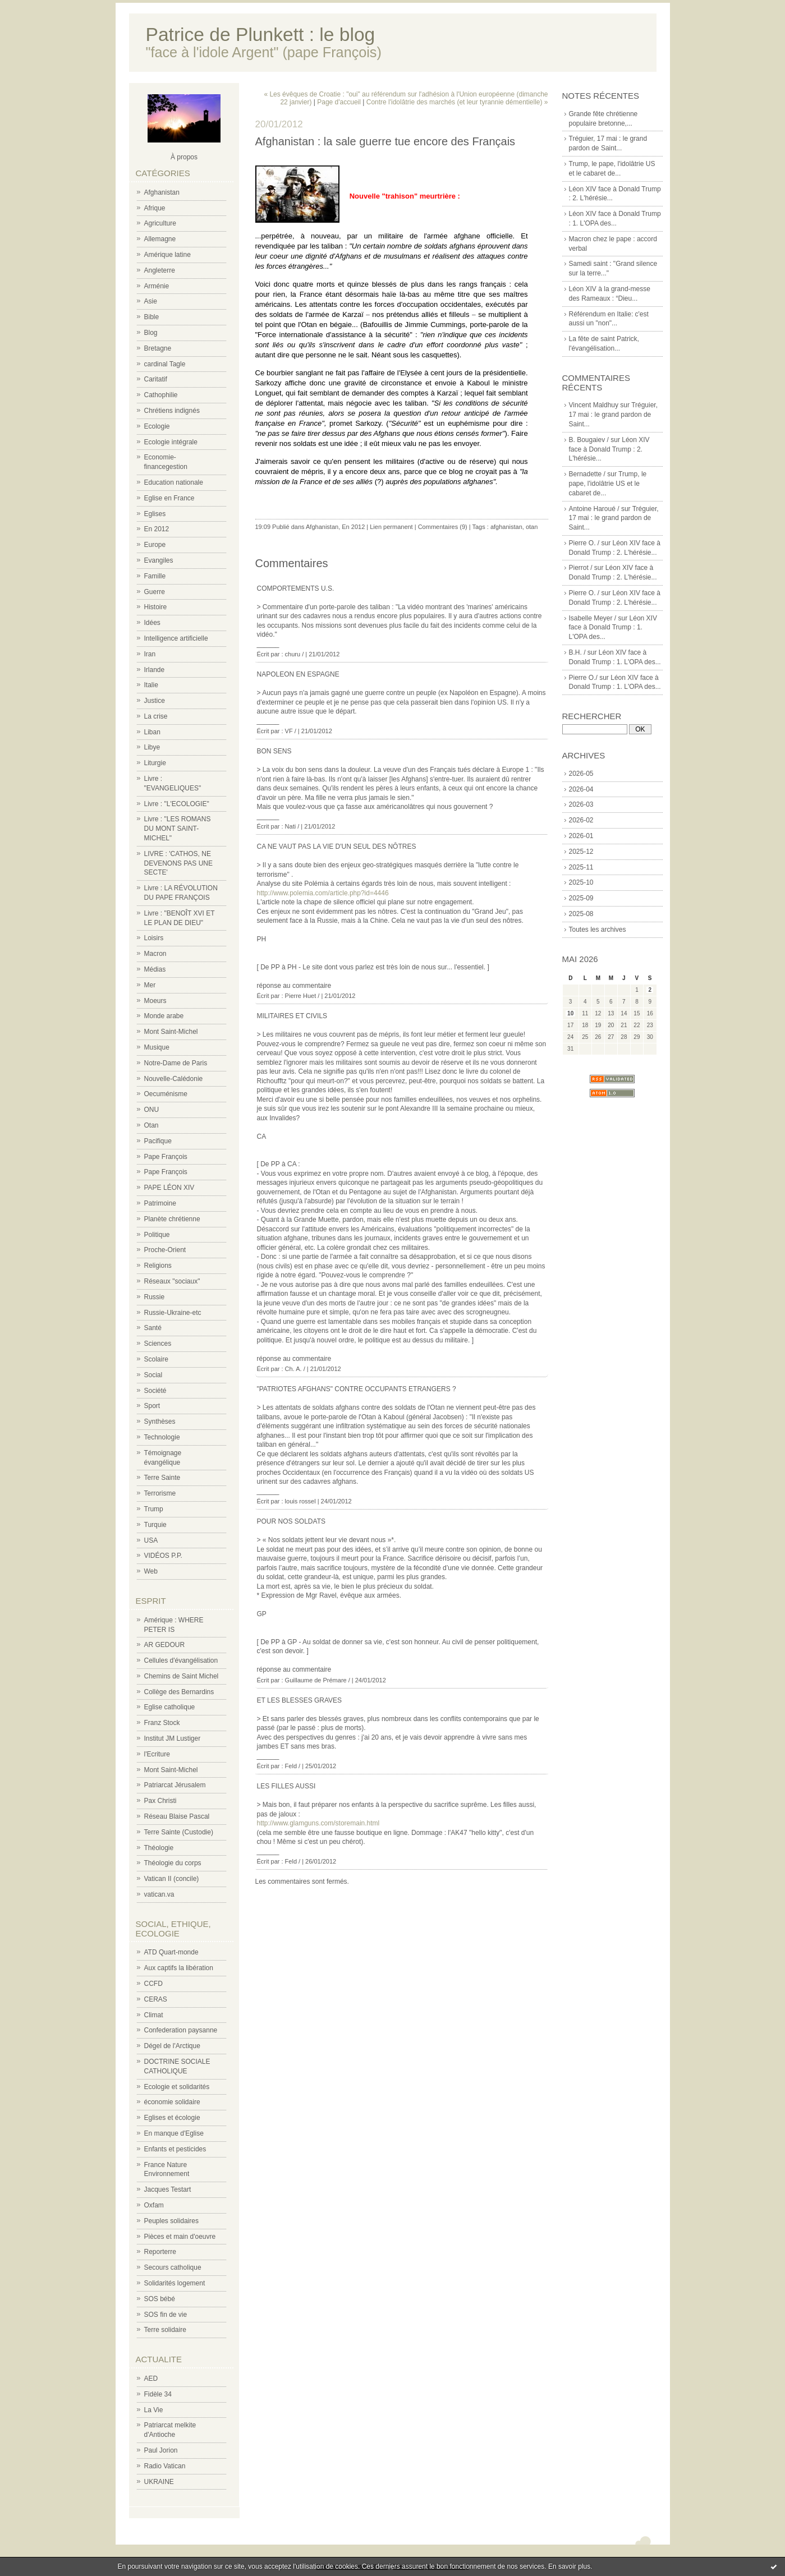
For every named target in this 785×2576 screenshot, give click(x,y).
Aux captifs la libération (178, 1968)
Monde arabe (164, 1016)
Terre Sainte (162, 1478)
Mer (150, 985)
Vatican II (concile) (171, 1879)
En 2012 (156, 529)
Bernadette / (587, 474)
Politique (157, 1235)
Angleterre (159, 270)
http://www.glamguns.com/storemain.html (318, 1823)
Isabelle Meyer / (593, 618)
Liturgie (155, 763)
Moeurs (155, 1001)
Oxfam (154, 2205)
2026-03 (581, 804)
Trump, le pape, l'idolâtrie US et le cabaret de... (608, 483)
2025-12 (581, 851)
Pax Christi (160, 1801)
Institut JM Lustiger (172, 1738)
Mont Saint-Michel (171, 1032)
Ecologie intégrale (171, 442)
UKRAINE (159, 2482)
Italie (151, 685)
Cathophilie (161, 395)
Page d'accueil (339, 102)
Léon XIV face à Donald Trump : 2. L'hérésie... (609, 449)
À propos (184, 157)
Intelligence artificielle (176, 638)
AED (151, 2378)
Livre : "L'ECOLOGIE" (176, 804)
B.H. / (577, 652)
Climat (153, 2015)
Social (153, 1375)
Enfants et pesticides (175, 2149)
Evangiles (158, 560)
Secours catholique (172, 2267)
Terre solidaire (165, 2330)
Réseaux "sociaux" (172, 1281)
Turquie (155, 1525)
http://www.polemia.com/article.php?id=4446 (323, 893)
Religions (158, 1265)
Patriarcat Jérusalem (175, 1785)
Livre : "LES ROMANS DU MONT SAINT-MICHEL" (177, 828)
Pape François (165, 1157)
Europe (155, 545)
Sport (152, 1406)
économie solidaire (172, 2102)
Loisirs (154, 938)
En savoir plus (569, 2566)
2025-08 (581, 914)
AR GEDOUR (164, 1645)
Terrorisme (160, 1493)
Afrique (155, 208)
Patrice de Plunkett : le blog (260, 34)
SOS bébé (159, 2299)
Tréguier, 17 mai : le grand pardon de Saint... (613, 414)
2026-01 (581, 836)
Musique (156, 1047)
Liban (152, 732)
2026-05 (581, 774)
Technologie (162, 1437)
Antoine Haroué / (594, 509)
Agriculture (160, 223)
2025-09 (581, 898)
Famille (155, 576)
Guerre (154, 592)
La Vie (153, 2410)
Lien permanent (391, 526)
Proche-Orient (165, 1250)
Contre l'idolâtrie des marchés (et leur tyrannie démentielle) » (457, 102)
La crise (156, 716)
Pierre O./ (583, 678)
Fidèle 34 (158, 2394)
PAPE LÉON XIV (169, 1188)
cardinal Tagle (165, 364)
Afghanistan (162, 192)
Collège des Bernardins (179, 1692)
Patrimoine (160, 1203)
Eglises (155, 514)
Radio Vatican (165, 2466)
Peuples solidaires (171, 2221)
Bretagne (158, 348)
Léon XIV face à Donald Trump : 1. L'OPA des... (613, 627)
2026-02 (581, 820)
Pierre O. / (584, 543)
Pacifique (158, 1141)
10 (570, 1013)
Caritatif (155, 379)
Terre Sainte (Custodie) (178, 1832)
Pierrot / (581, 568)
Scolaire (156, 1359)
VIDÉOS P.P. (163, 1556)
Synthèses (160, 1421)
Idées (152, 623)
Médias (155, 969)
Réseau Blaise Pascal (177, 1816)
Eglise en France (169, 498)
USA (151, 1540)
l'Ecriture (157, 1754)
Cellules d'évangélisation (181, 1660)
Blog (151, 333)
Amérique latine (167, 255)
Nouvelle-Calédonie (173, 1079)
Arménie (156, 286)
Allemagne (160, 239)
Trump (153, 1509)
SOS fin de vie (165, 2315)
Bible (151, 317)
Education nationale (173, 482)
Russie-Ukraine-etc (172, 1313)
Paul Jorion (161, 2450)
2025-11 (581, 867)
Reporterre (160, 2252)
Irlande (154, 670)
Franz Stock (162, 1723)
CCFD (153, 1984)
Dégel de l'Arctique (172, 2046)
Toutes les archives (597, 929)
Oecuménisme (165, 1094)
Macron (155, 954)
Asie (150, 301)
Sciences (158, 1343)
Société (155, 1391)
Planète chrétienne (172, 1219)
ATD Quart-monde (171, 1952)
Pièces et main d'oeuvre (180, 2237)
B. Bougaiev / (589, 440)
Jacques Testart (167, 2189)
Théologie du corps (172, 1863)
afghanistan (506, 526)
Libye (152, 747)
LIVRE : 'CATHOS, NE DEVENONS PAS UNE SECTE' (178, 863)
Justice (154, 701)
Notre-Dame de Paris (176, 1063)
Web (151, 1571)
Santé (153, 1328)
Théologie (159, 1848)
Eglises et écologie (172, 2118)
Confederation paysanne (181, 2030)
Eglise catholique (169, 1707)
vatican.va (159, 1894)
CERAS (155, 1999)
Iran (150, 654)
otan (532, 526)
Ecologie (157, 426)
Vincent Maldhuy (594, 405)
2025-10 (581, 882)
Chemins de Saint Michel (181, 1676)
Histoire (155, 607)
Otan (151, 1125)
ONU (151, 1110)
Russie (154, 1297)
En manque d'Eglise (174, 2133)
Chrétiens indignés (172, 411)
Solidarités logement (174, 2283)
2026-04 (581, 789)
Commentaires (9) (442, 526)
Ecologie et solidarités (177, 2087)
